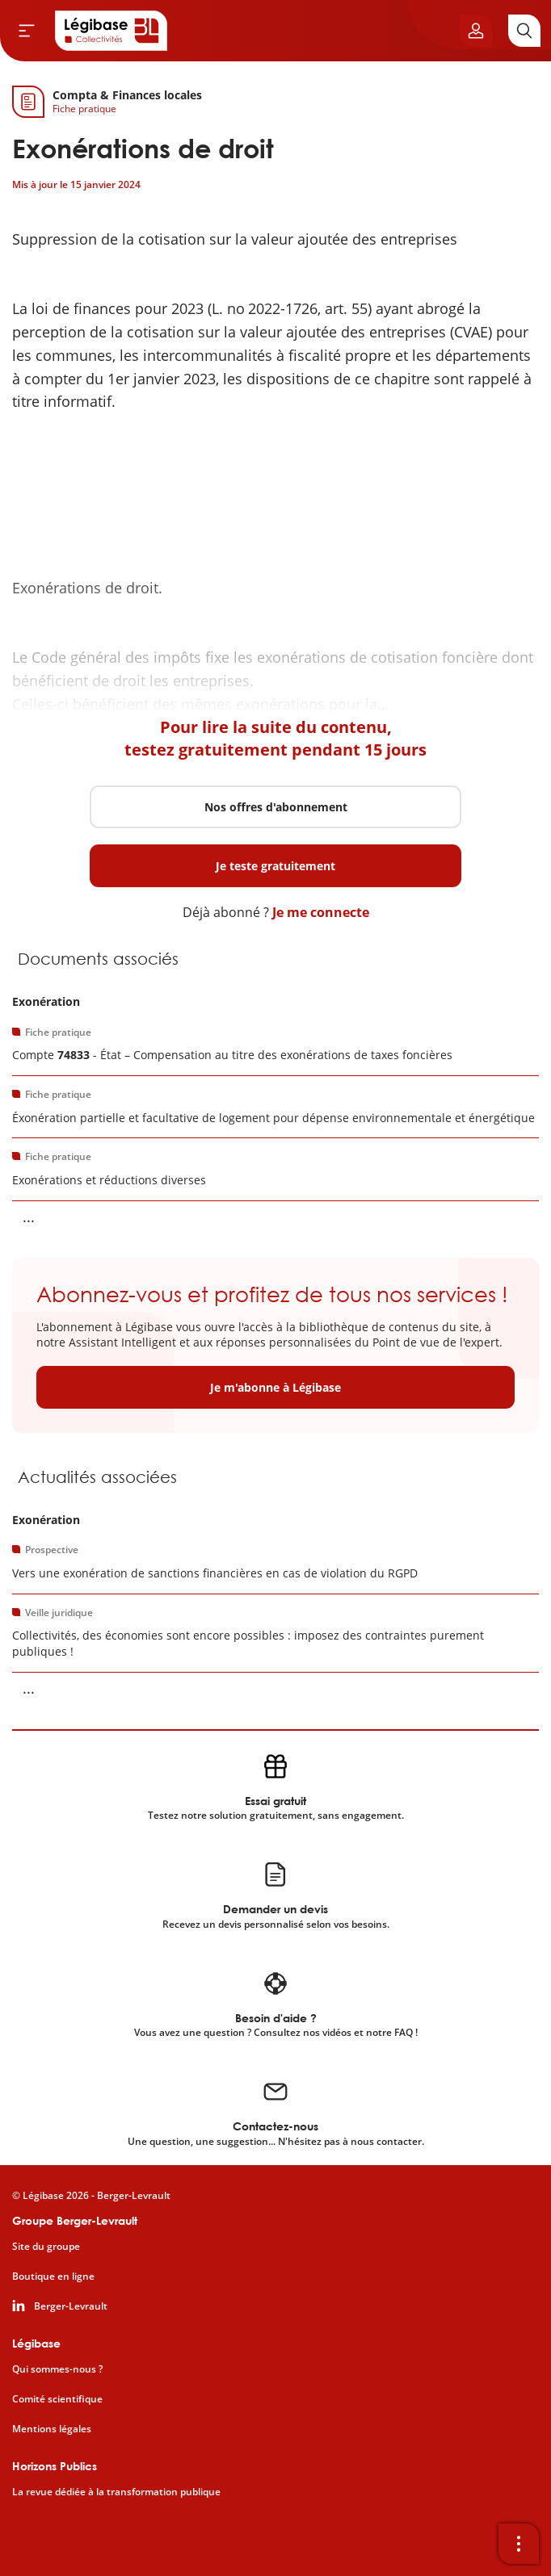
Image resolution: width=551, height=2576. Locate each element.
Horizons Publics (54, 2466)
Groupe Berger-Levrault (74, 2220)
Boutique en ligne (53, 2276)
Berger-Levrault (70, 2306)
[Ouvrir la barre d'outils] (518, 2544)
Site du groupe (46, 2246)
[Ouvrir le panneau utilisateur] (476, 31)
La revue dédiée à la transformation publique (116, 2492)
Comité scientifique (57, 2399)
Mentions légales (51, 2429)
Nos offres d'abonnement (275, 807)
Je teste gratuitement (275, 865)
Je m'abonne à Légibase (275, 1387)
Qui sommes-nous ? (57, 2369)
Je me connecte (320, 912)
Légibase (36, 2343)
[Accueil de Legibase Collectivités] (111, 30)
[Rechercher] (524, 31)
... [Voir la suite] (29, 1216)
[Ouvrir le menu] (27, 31)
